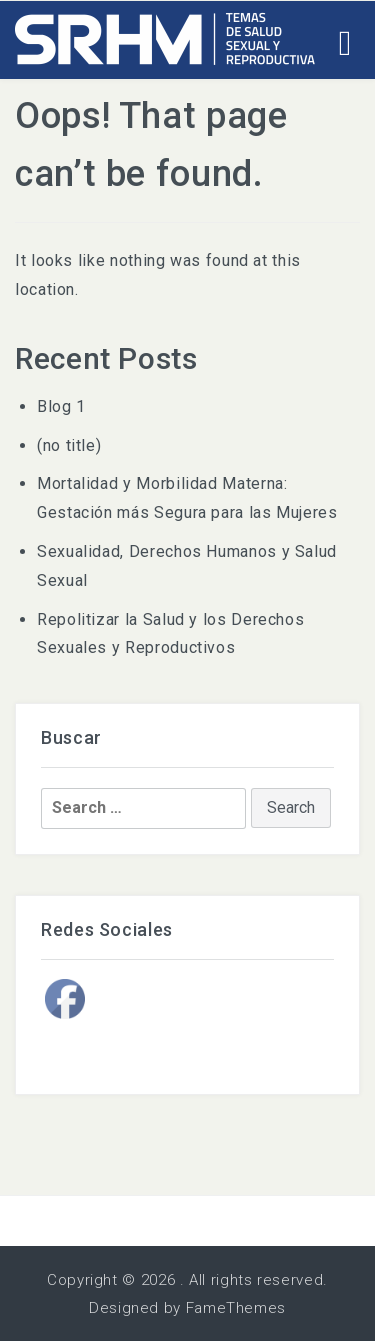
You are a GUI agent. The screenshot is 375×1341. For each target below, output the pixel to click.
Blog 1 (61, 406)
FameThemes (236, 1308)
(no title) (69, 445)
